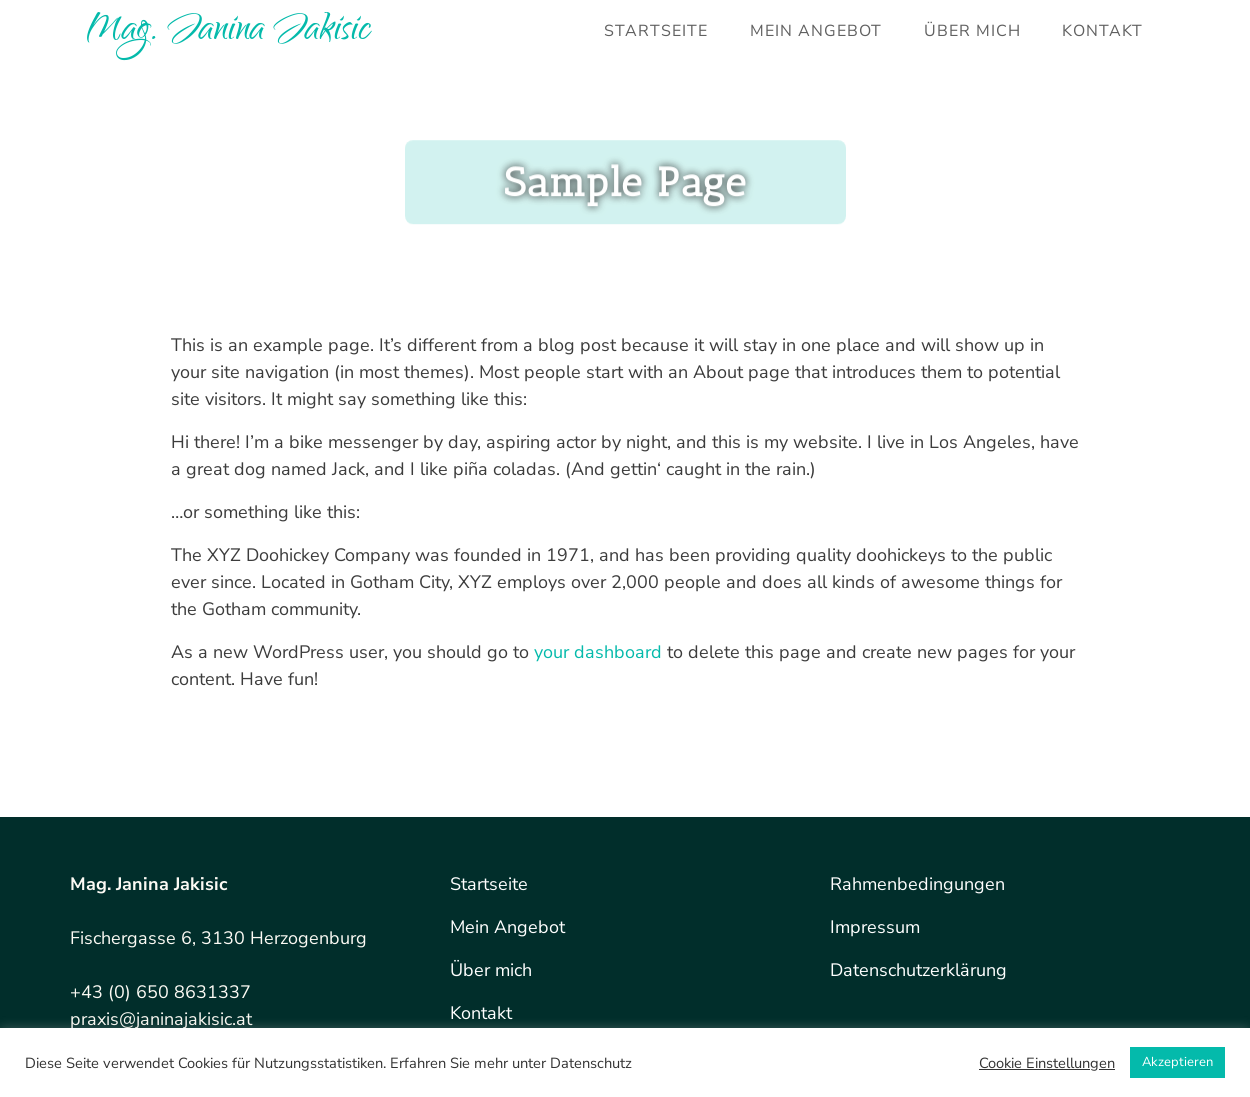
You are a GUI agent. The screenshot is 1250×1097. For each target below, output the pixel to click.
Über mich (972, 31)
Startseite (656, 31)
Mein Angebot (816, 31)
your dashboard (598, 652)
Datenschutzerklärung (918, 970)
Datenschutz (591, 1063)
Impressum (875, 927)
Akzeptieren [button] (1177, 1062)
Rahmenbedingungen (917, 884)
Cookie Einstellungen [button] (1047, 1063)
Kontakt (1102, 31)
